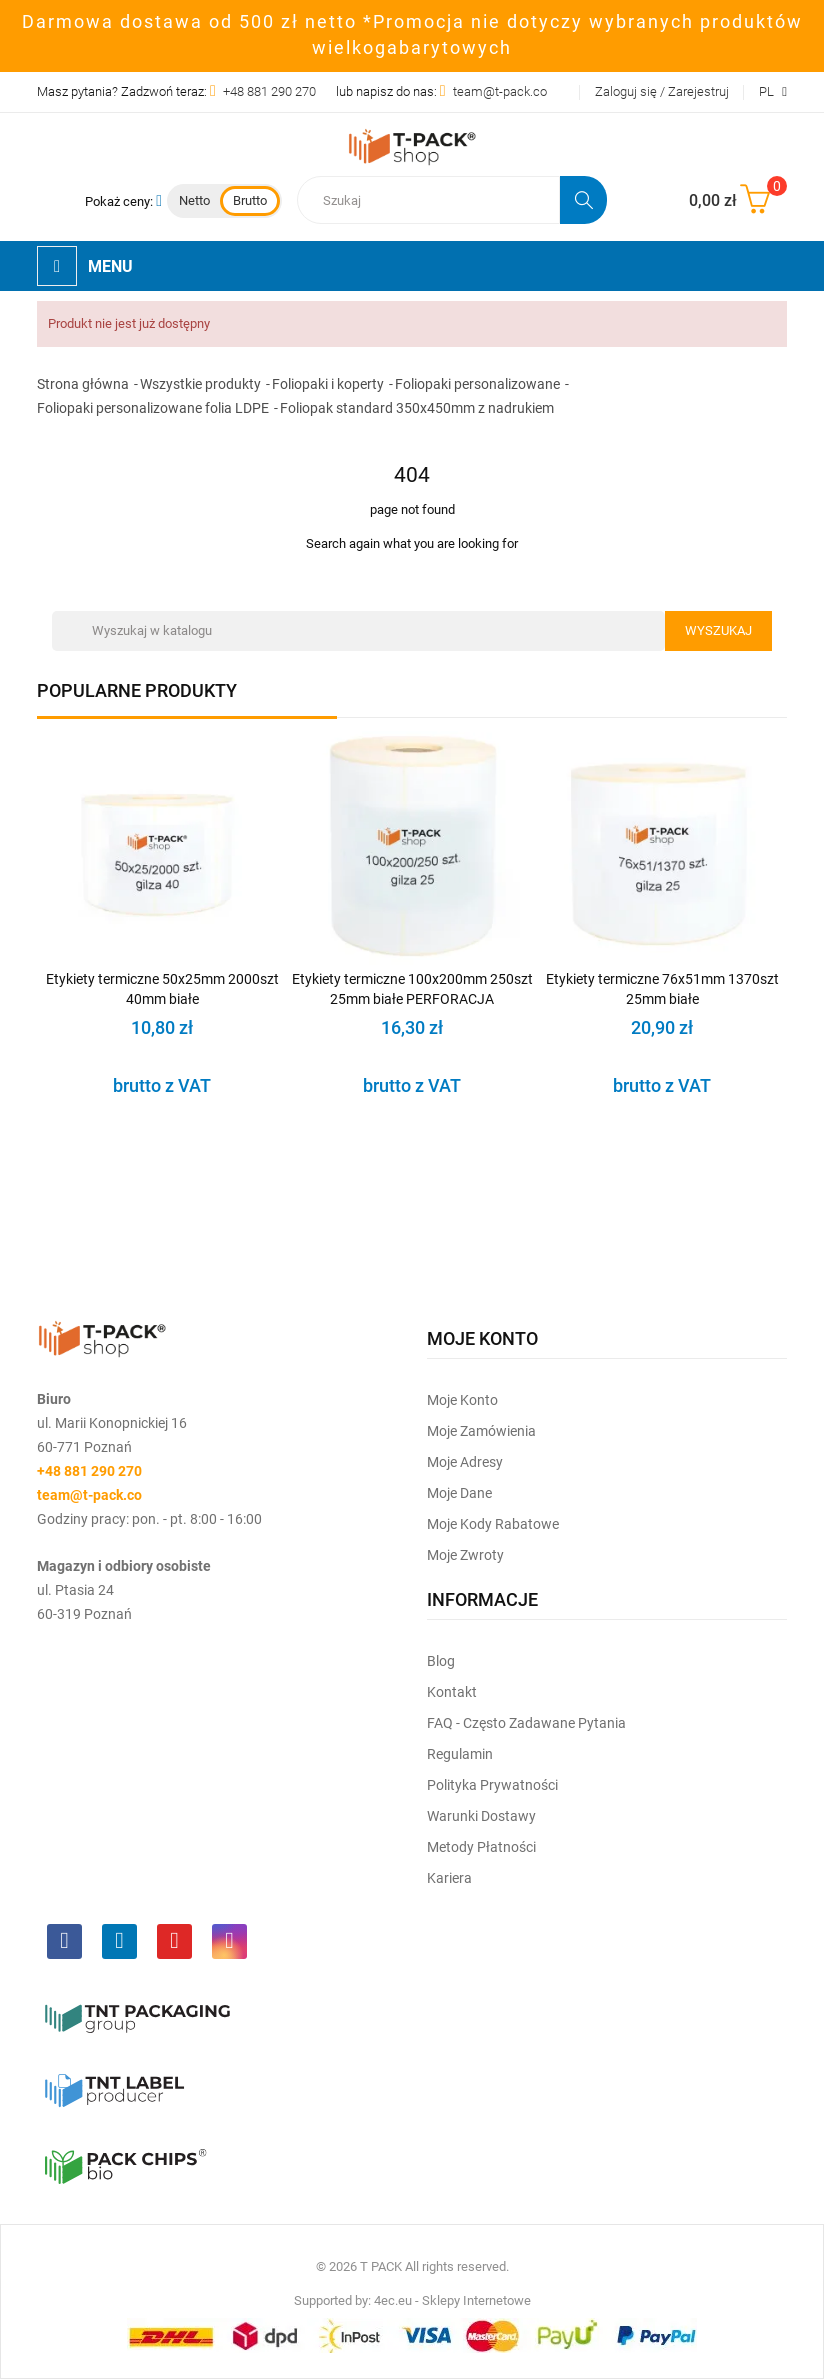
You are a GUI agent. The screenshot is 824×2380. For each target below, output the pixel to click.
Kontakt (452, 1692)
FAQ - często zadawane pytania (526, 1723)
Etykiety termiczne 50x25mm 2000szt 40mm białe (162, 989)
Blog (441, 1661)
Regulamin (460, 1754)
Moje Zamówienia (481, 1431)
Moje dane (459, 1493)
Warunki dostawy (481, 1816)
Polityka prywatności (492, 1785)
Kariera (449, 1878)
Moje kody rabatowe (493, 1524)
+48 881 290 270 (269, 91)
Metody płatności (481, 1847)
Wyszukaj (718, 630)
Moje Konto (462, 1400)
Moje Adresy (465, 1462)
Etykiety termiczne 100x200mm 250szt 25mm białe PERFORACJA (412, 989)
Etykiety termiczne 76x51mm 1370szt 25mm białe (662, 989)
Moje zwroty (465, 1555)
